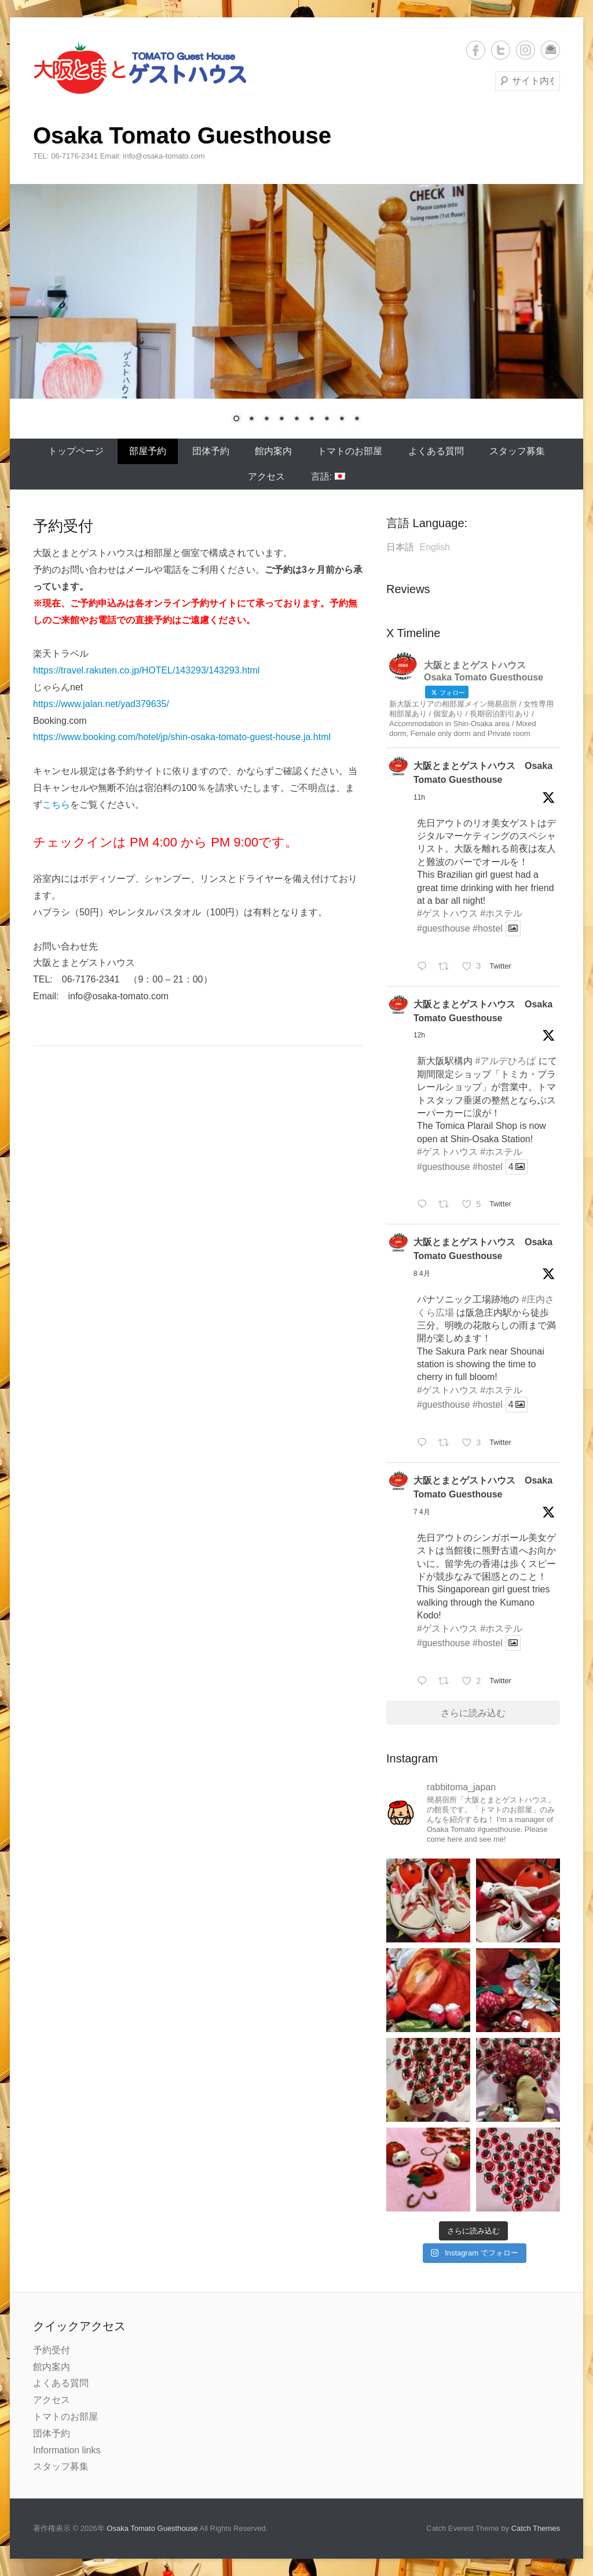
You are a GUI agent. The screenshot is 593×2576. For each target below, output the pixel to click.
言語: (328, 476)
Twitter (500, 50)
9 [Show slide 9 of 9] (356, 419)
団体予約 (210, 451)
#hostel (488, 928)
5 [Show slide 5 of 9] (296, 419)
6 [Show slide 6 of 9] (311, 419)
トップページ (76, 451)
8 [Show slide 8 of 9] (341, 419)
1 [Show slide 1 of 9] (236, 419)
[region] (296, 311)
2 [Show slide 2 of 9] (251, 419)
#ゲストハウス (447, 913)
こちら (56, 804)
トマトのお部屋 (349, 451)
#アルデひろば (505, 1061)
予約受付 (51, 2350)
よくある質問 (436, 451)
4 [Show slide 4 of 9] (281, 419)
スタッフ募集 (517, 451)
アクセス (266, 476)
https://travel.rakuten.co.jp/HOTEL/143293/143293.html (146, 670)
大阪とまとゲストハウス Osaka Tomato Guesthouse (482, 773)
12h (419, 1035)
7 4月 (421, 1512)
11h (419, 797)
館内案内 (273, 451)
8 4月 (421, 1273)
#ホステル (501, 913)
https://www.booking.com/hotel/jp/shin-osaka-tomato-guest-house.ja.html (182, 737)
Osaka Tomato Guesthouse (182, 135)
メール (550, 50)
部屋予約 (147, 451)
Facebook (475, 50)
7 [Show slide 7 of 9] (326, 419)
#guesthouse (443, 928)
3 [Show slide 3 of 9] (266, 419)
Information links (67, 2450)
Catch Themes (535, 2528)
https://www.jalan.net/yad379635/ (101, 704)
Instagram (525, 50)
